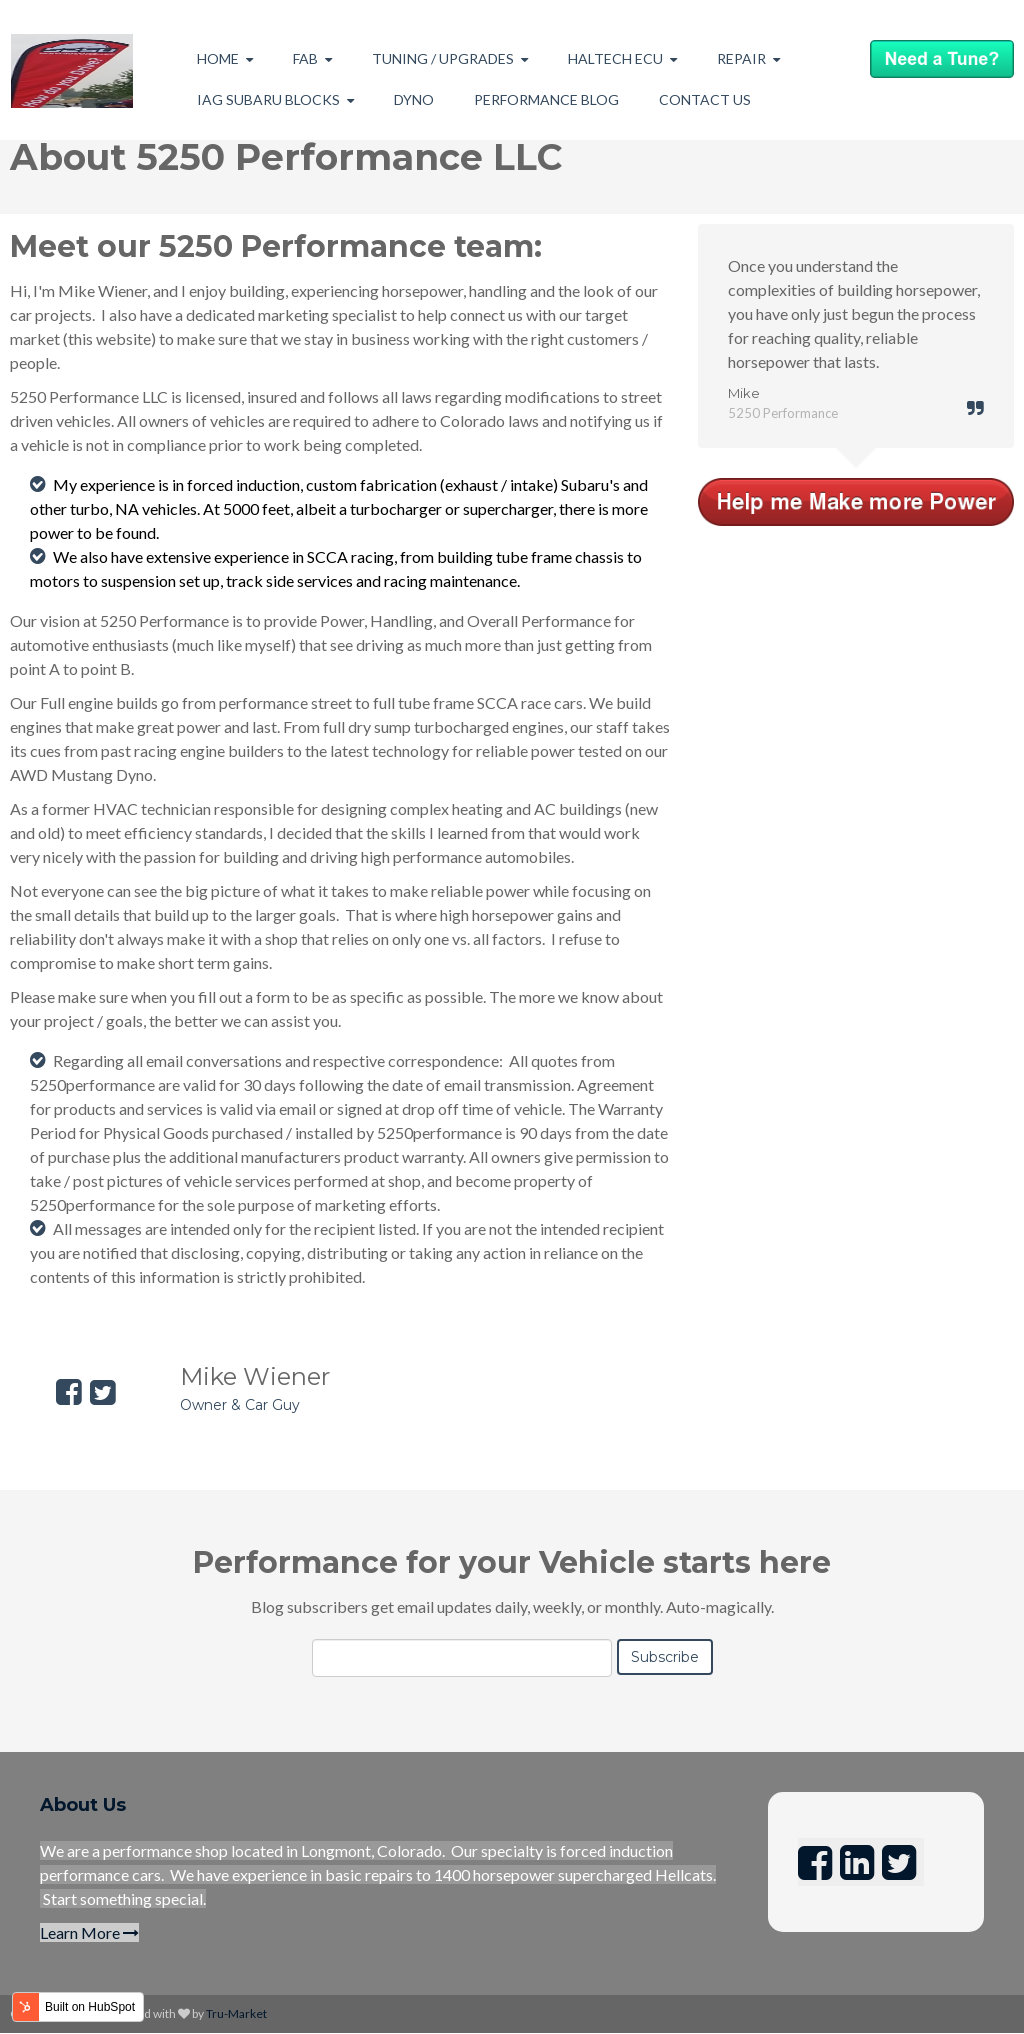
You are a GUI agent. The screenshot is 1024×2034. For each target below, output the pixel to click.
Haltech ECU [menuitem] (615, 58)
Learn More (89, 1932)
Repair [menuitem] (741, 58)
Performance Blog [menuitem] (546, 99)
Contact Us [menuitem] (705, 99)
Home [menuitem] (218, 58)
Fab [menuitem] (305, 58)
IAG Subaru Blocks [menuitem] (268, 99)
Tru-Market (236, 2013)
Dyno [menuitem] (414, 99)
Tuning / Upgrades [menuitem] (443, 58)
